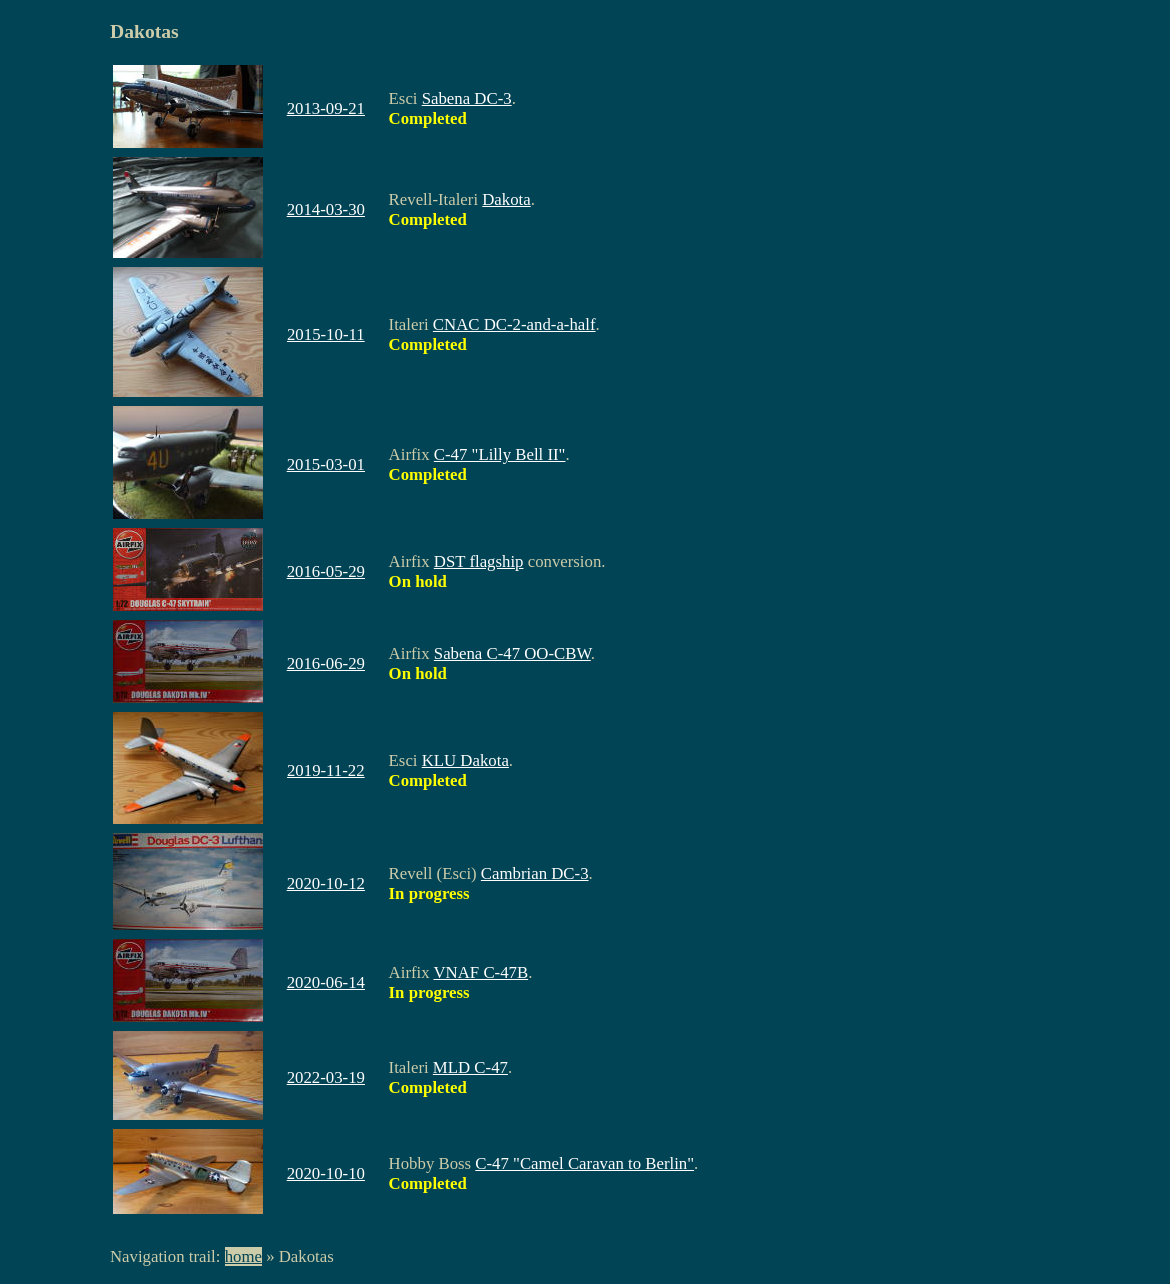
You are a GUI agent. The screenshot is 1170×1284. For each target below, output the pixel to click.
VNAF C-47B (481, 972)
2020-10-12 (326, 883)
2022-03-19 (326, 1077)
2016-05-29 (326, 571)
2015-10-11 (326, 334)
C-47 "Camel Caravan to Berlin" (584, 1163)
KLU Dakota (465, 760)
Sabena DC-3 (467, 98)
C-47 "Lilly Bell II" (500, 454)
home (243, 1256)
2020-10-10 (326, 1173)
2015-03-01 (326, 464)
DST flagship (479, 561)
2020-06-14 (326, 982)
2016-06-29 (326, 663)
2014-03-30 (326, 209)
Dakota (506, 199)
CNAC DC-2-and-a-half (514, 324)
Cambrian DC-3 (535, 873)
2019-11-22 (326, 770)
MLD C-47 (470, 1067)
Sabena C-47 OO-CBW (512, 653)
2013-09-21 (326, 108)
